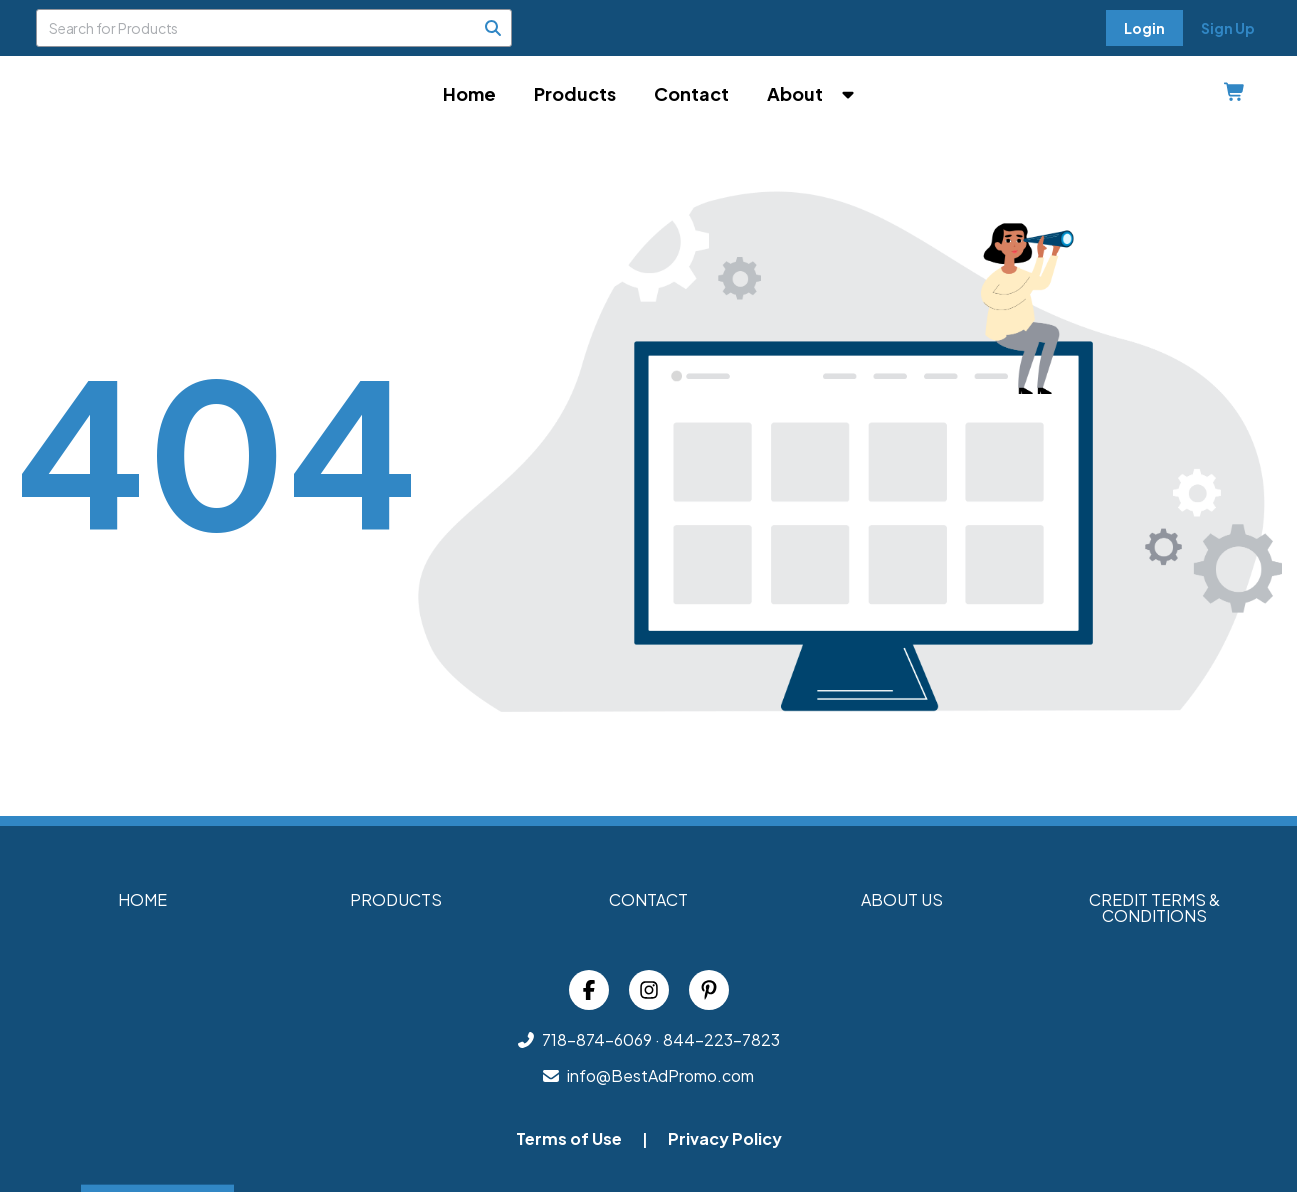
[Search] (493, 28)
